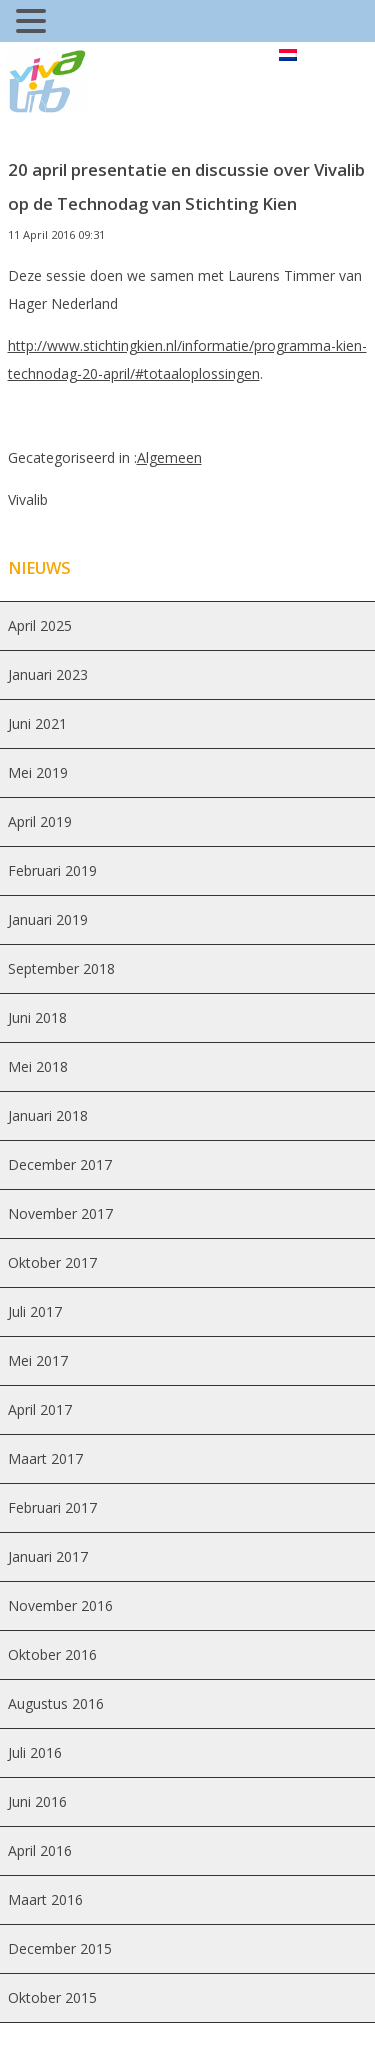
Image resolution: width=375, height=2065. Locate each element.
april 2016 (40, 1850)
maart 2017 (45, 1458)
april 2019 (40, 821)
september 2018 (61, 968)
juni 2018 (37, 1017)
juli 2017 (35, 1311)
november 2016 (60, 1605)
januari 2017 (48, 1556)
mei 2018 (38, 1066)
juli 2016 (35, 1752)
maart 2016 (45, 1899)
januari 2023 (48, 674)
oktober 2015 (52, 1997)
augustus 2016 (56, 1703)
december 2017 (60, 1164)
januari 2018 (48, 1115)
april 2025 (40, 625)
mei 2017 (38, 1360)
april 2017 (40, 1409)
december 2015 (60, 1948)
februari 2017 (52, 1507)
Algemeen (169, 457)
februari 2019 (52, 870)
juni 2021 (37, 723)
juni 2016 (37, 1801)
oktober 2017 (52, 1262)
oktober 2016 (52, 1654)
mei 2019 (38, 772)
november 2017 (60, 1213)
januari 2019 (48, 919)
